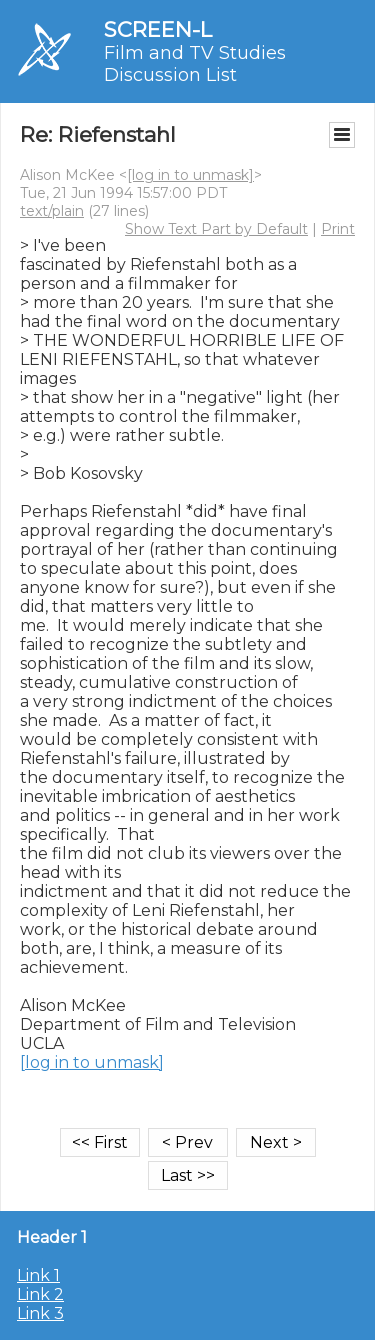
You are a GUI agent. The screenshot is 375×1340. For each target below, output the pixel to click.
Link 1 (38, 1275)
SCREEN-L (158, 29)
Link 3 (40, 1313)
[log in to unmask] (190, 175)
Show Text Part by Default (216, 229)
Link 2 (40, 1294)
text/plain (52, 211)
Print (338, 229)
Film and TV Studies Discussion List (195, 64)
